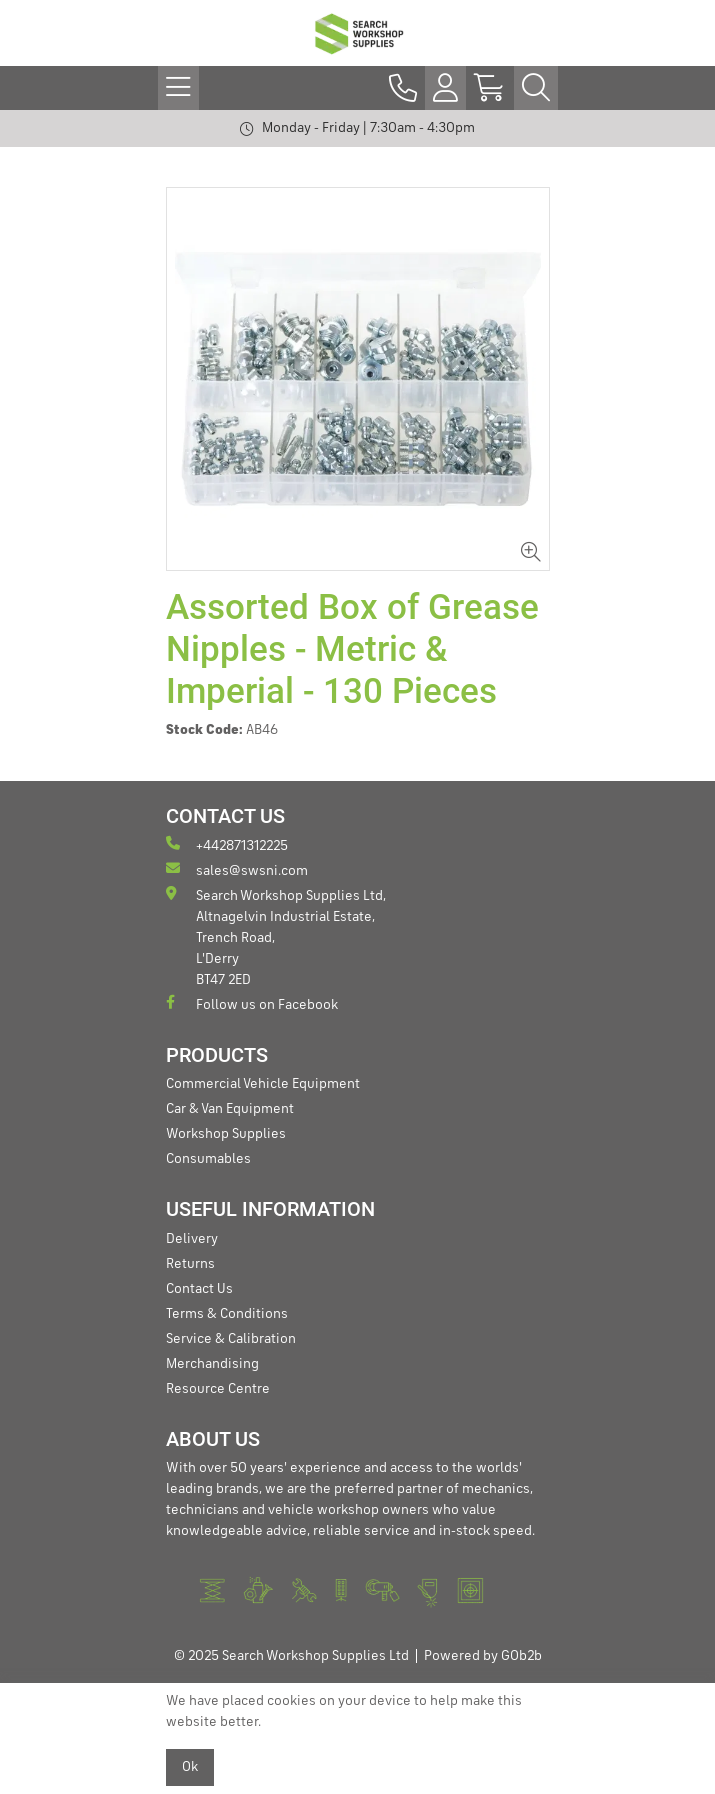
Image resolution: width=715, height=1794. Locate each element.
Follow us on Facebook (252, 1003)
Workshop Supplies (226, 1134)
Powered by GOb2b (483, 1656)
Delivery (192, 1239)
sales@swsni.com (237, 869)
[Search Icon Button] (536, 88)
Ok (190, 1767)
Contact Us (199, 1289)
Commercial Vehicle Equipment (263, 1084)
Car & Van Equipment (230, 1109)
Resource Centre (218, 1389)
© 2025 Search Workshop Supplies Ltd (291, 1656)
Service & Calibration (231, 1339)
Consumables (208, 1159)
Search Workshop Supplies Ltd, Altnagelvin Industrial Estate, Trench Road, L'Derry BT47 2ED (276, 936)
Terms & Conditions (227, 1314)
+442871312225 (227, 844)
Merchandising (212, 1364)
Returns (190, 1264)
